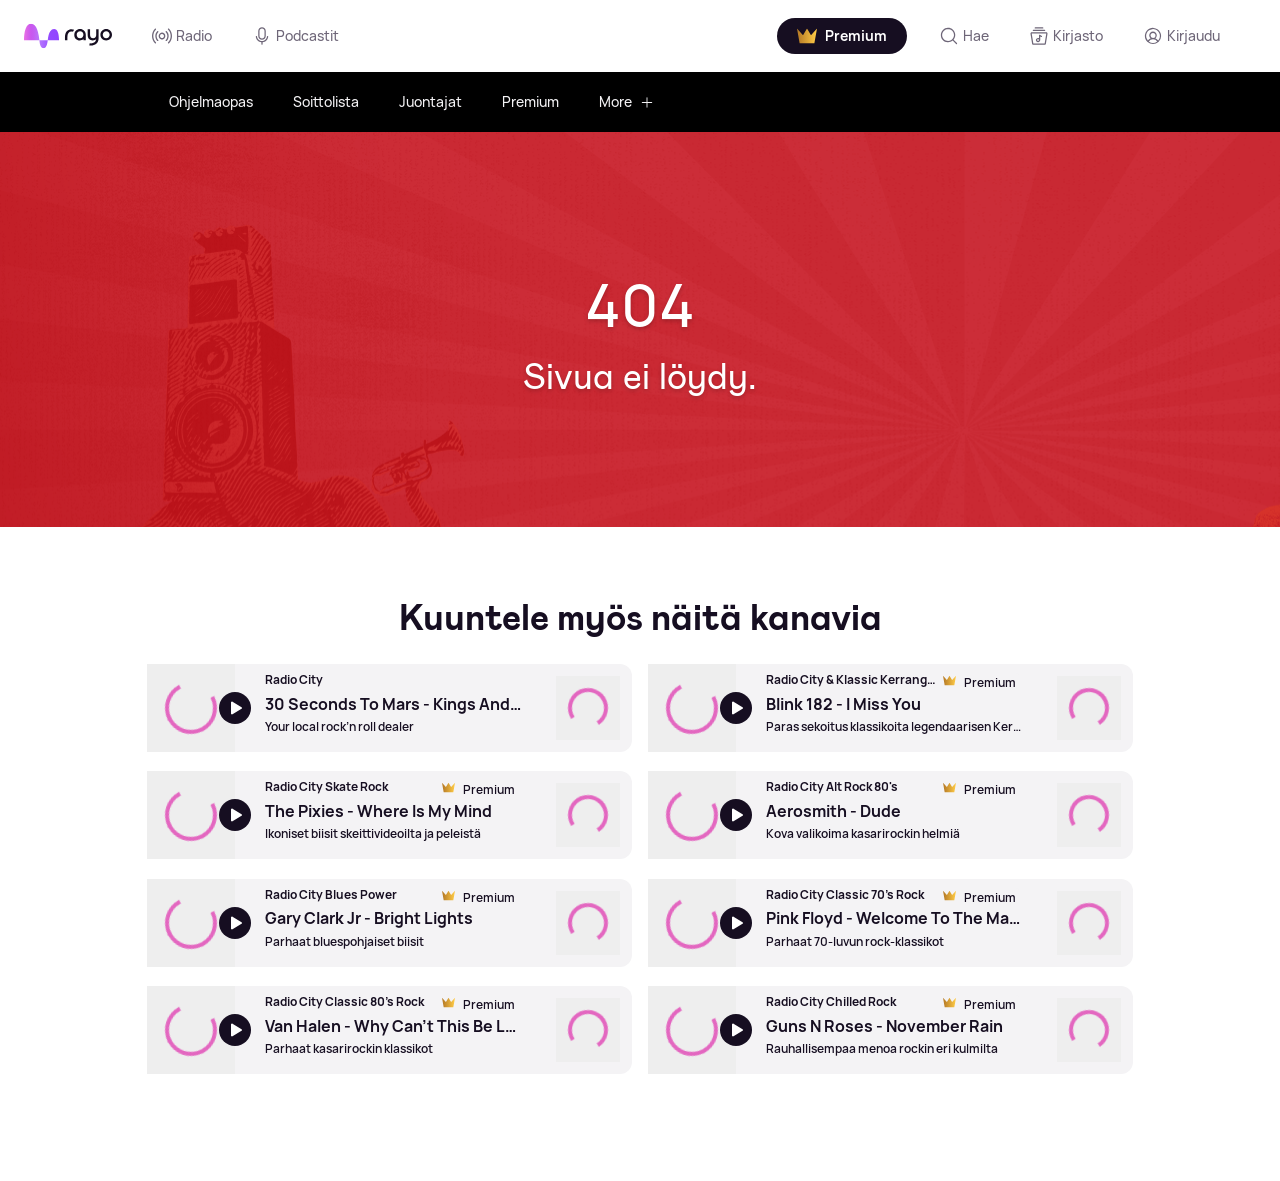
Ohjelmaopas (211, 101)
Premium (530, 101)
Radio (182, 36)
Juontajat (430, 101)
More (626, 101)
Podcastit (295, 36)
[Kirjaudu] (1181, 36)
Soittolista (326, 101)
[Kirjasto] (1066, 36)
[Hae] (964, 36)
